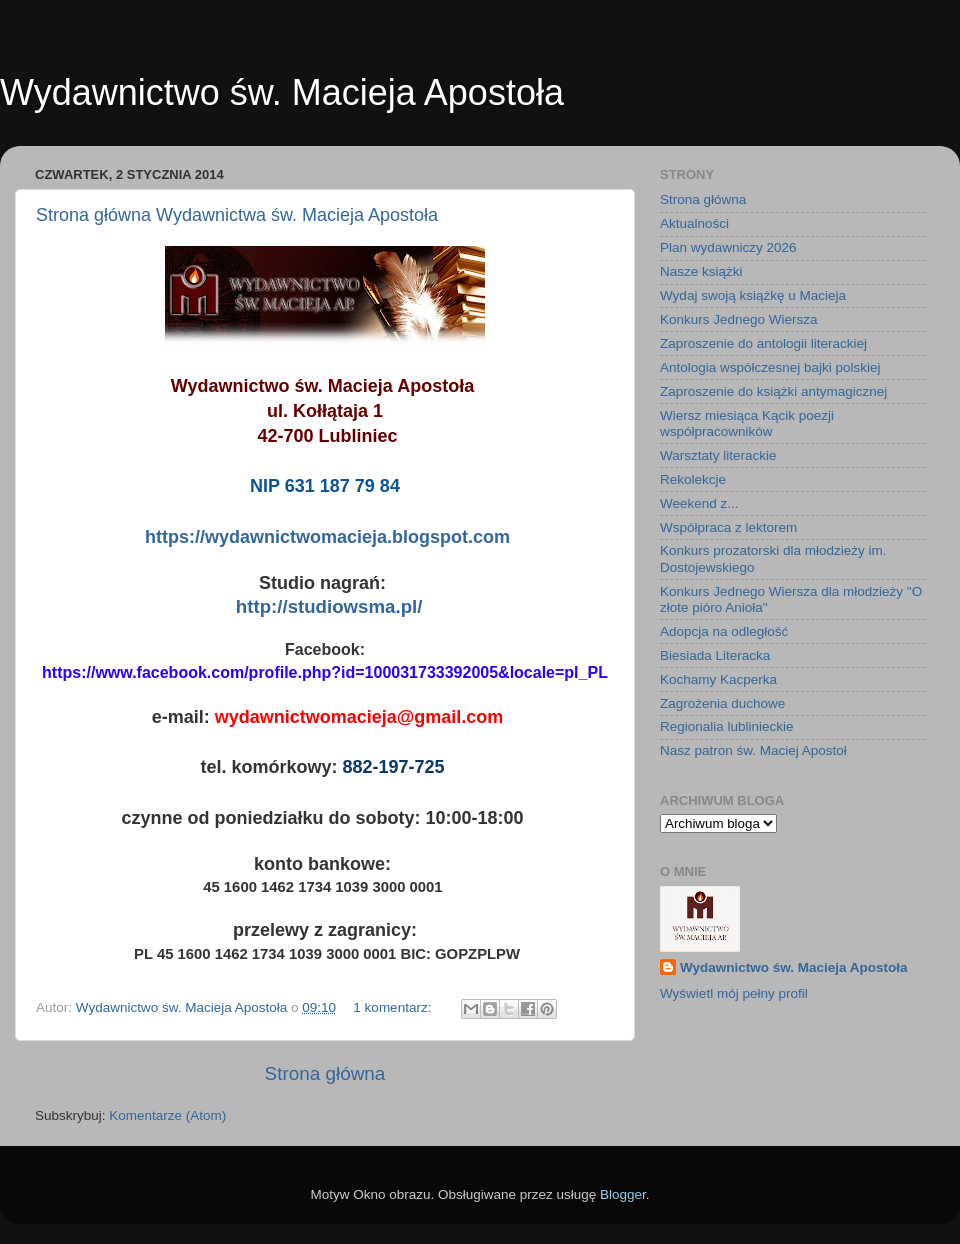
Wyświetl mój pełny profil (734, 993)
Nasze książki (701, 271)
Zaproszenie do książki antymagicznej (773, 391)
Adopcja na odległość (724, 631)
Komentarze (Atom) (167, 1115)
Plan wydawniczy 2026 (728, 247)
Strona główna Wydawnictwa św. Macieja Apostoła (237, 215)
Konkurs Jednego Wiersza (739, 319)
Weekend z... (699, 503)
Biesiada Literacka (715, 655)
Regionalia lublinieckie (727, 726)
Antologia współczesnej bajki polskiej (770, 367)
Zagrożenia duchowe (722, 703)
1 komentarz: (394, 1007)
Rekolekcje (693, 479)
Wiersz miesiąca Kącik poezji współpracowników (747, 423)
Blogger (623, 1194)
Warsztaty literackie (718, 455)
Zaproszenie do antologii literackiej (763, 343)
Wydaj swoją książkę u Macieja (753, 295)
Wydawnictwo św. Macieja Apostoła (794, 967)
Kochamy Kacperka (718, 679)
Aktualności (694, 223)
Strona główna (325, 1073)
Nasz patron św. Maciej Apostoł (753, 750)
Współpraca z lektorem (728, 527)
